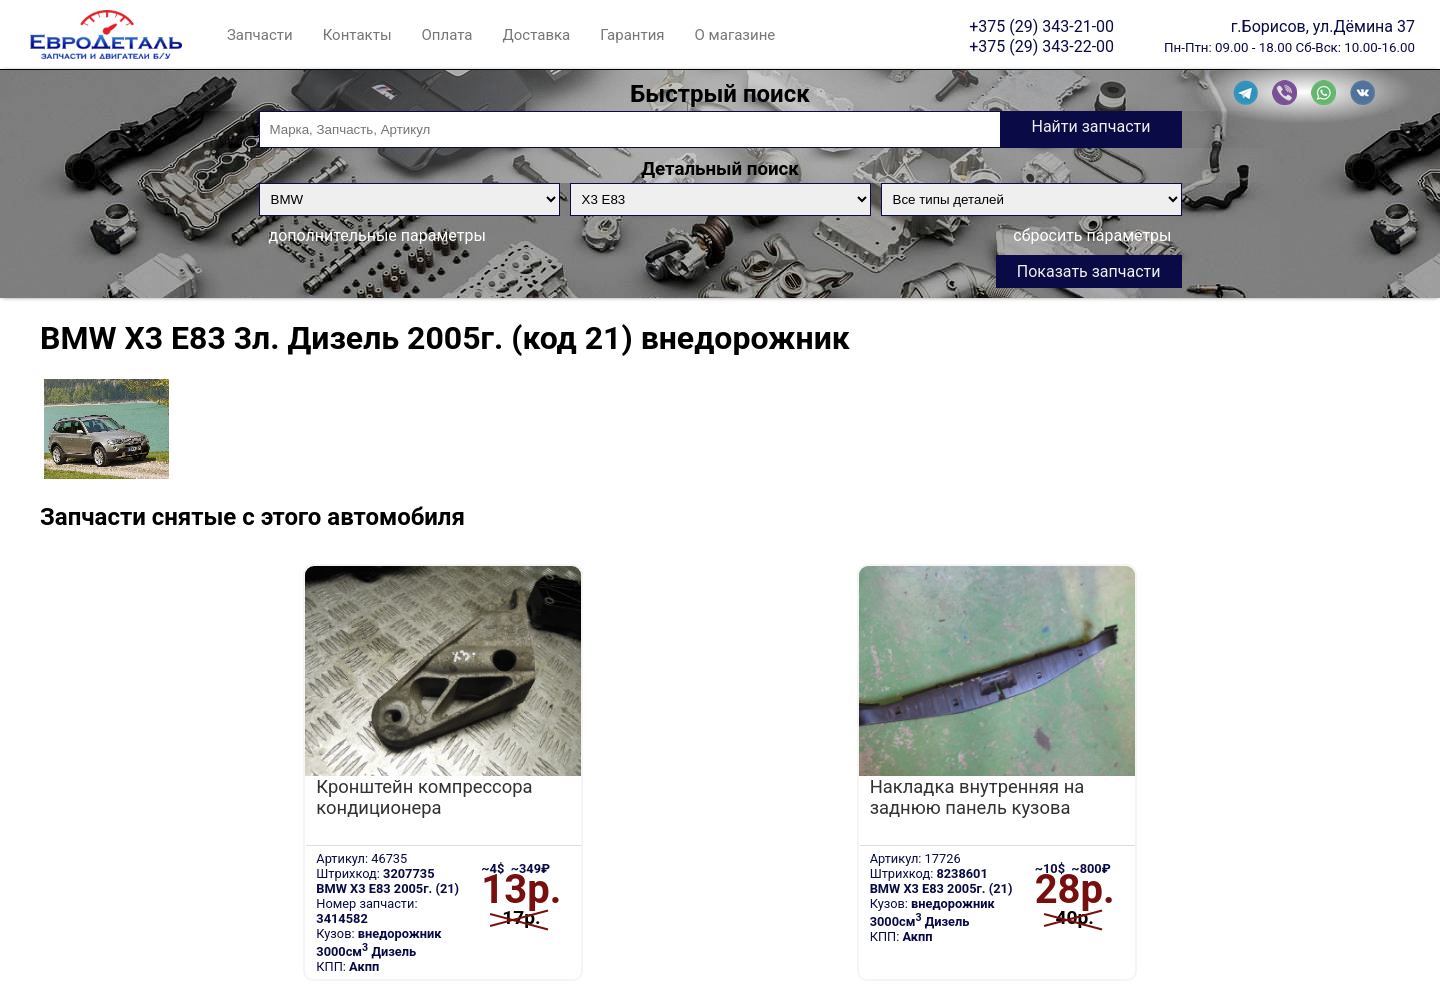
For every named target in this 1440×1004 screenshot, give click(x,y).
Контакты (357, 35)
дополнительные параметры (377, 235)
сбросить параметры (1092, 235)
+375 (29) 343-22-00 (1041, 46)
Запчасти (260, 35)
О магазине (735, 35)
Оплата (447, 35)
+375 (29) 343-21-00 (1041, 26)
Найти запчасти (1090, 126)
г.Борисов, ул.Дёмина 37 (1323, 26)
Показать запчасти (1089, 271)
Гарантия (632, 35)
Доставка (536, 35)
